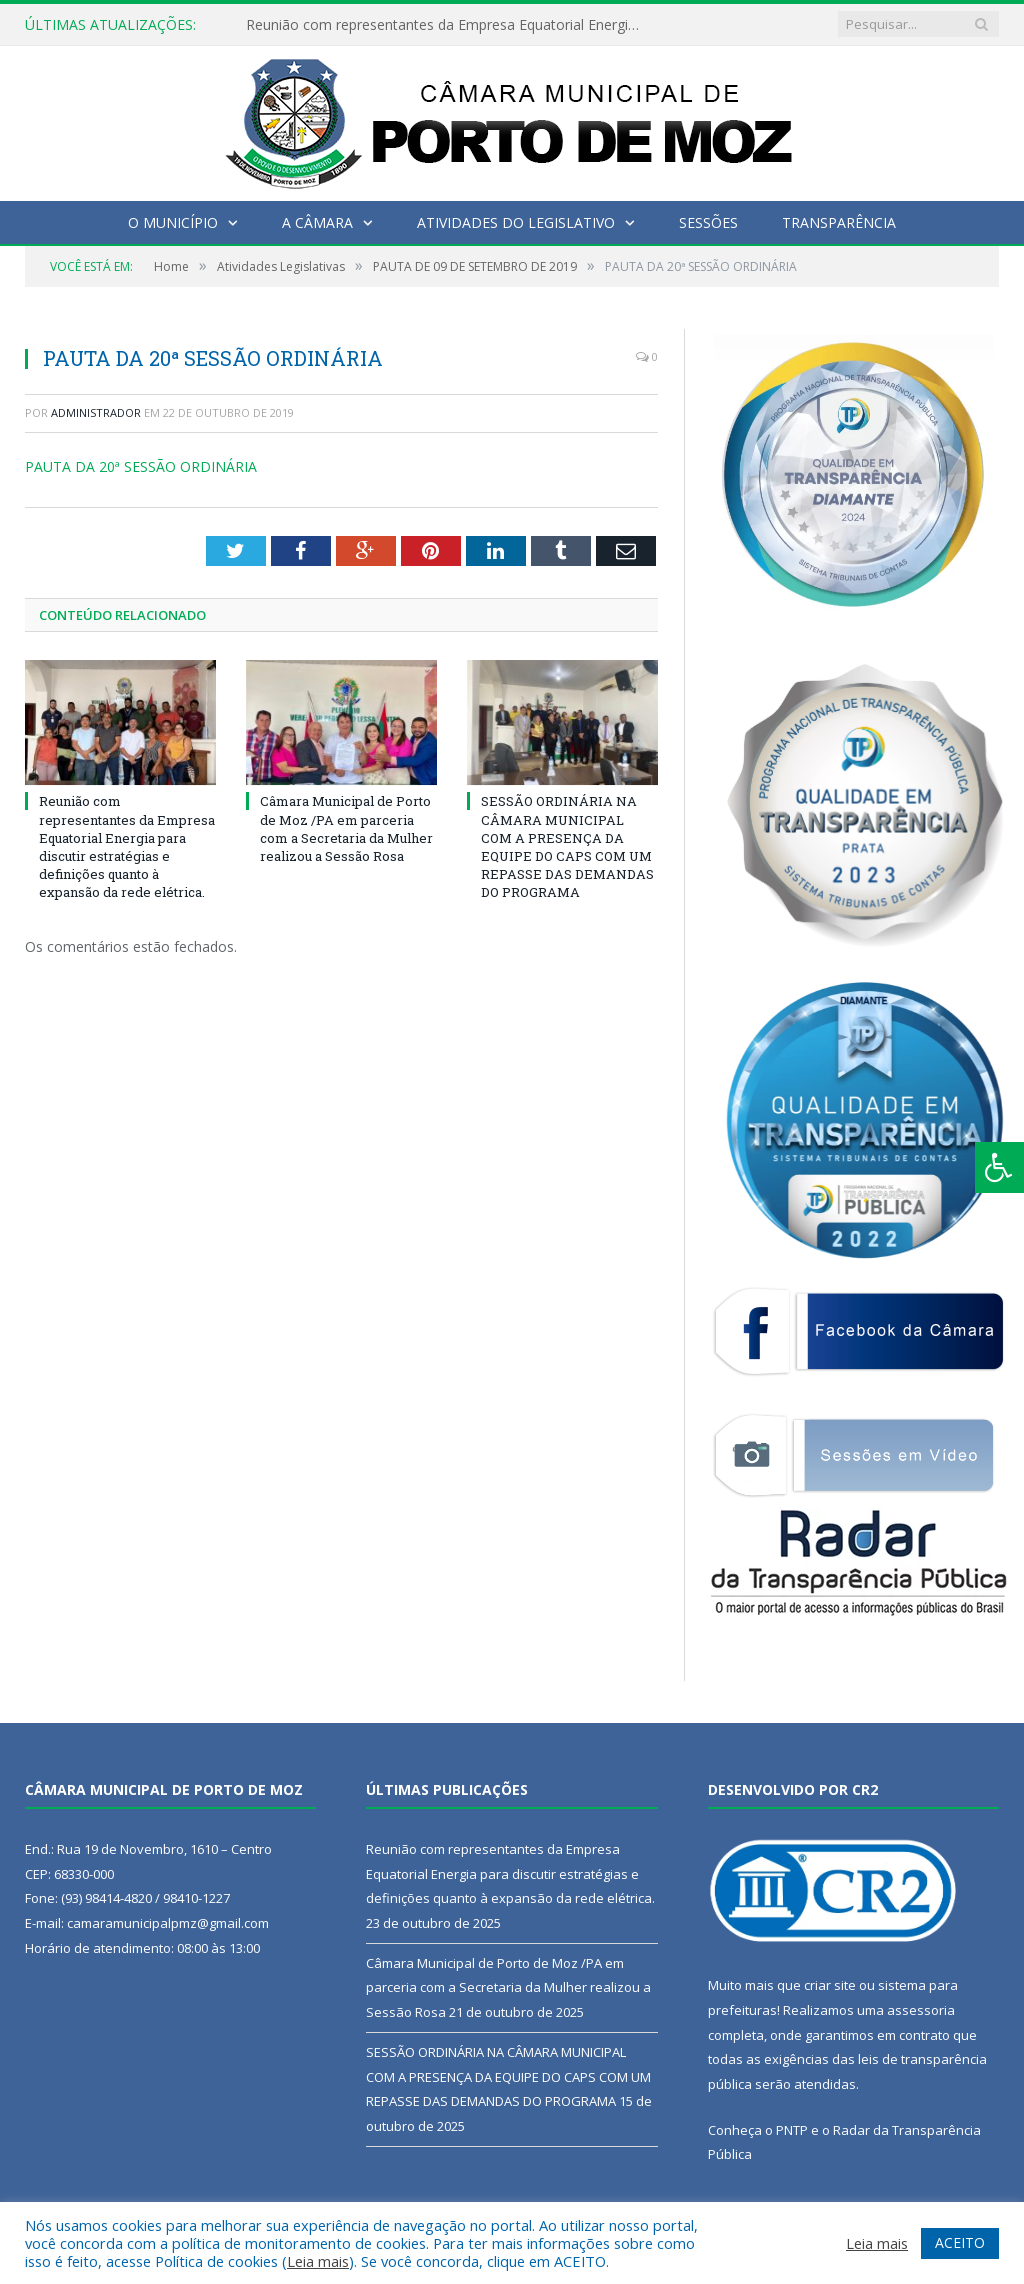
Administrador (96, 412)
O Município (173, 222)
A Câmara (317, 222)
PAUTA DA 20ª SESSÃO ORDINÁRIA (141, 466)
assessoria (921, 2010)
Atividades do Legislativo (516, 222)
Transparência (839, 222)
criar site (830, 1985)
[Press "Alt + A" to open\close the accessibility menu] (999, 1167)
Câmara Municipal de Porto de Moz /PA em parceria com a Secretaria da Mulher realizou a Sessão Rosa (346, 828)
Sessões (708, 222)
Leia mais (318, 2261)
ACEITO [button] (960, 2242)
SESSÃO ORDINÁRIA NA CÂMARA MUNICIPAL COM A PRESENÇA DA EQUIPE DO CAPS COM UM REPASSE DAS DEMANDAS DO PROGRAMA (567, 846)
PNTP (792, 2130)
